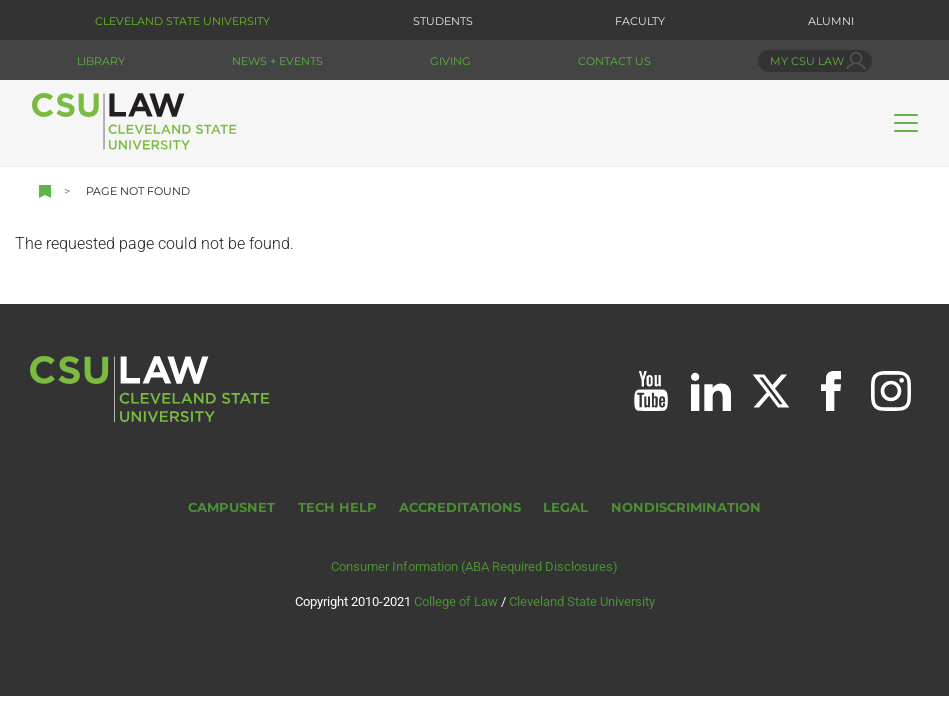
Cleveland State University (182, 21)
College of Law (456, 601)
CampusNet (231, 507)
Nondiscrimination (686, 507)
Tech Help (337, 507)
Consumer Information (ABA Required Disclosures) (474, 566)
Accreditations (460, 507)
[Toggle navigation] (906, 123)
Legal (565, 507)
